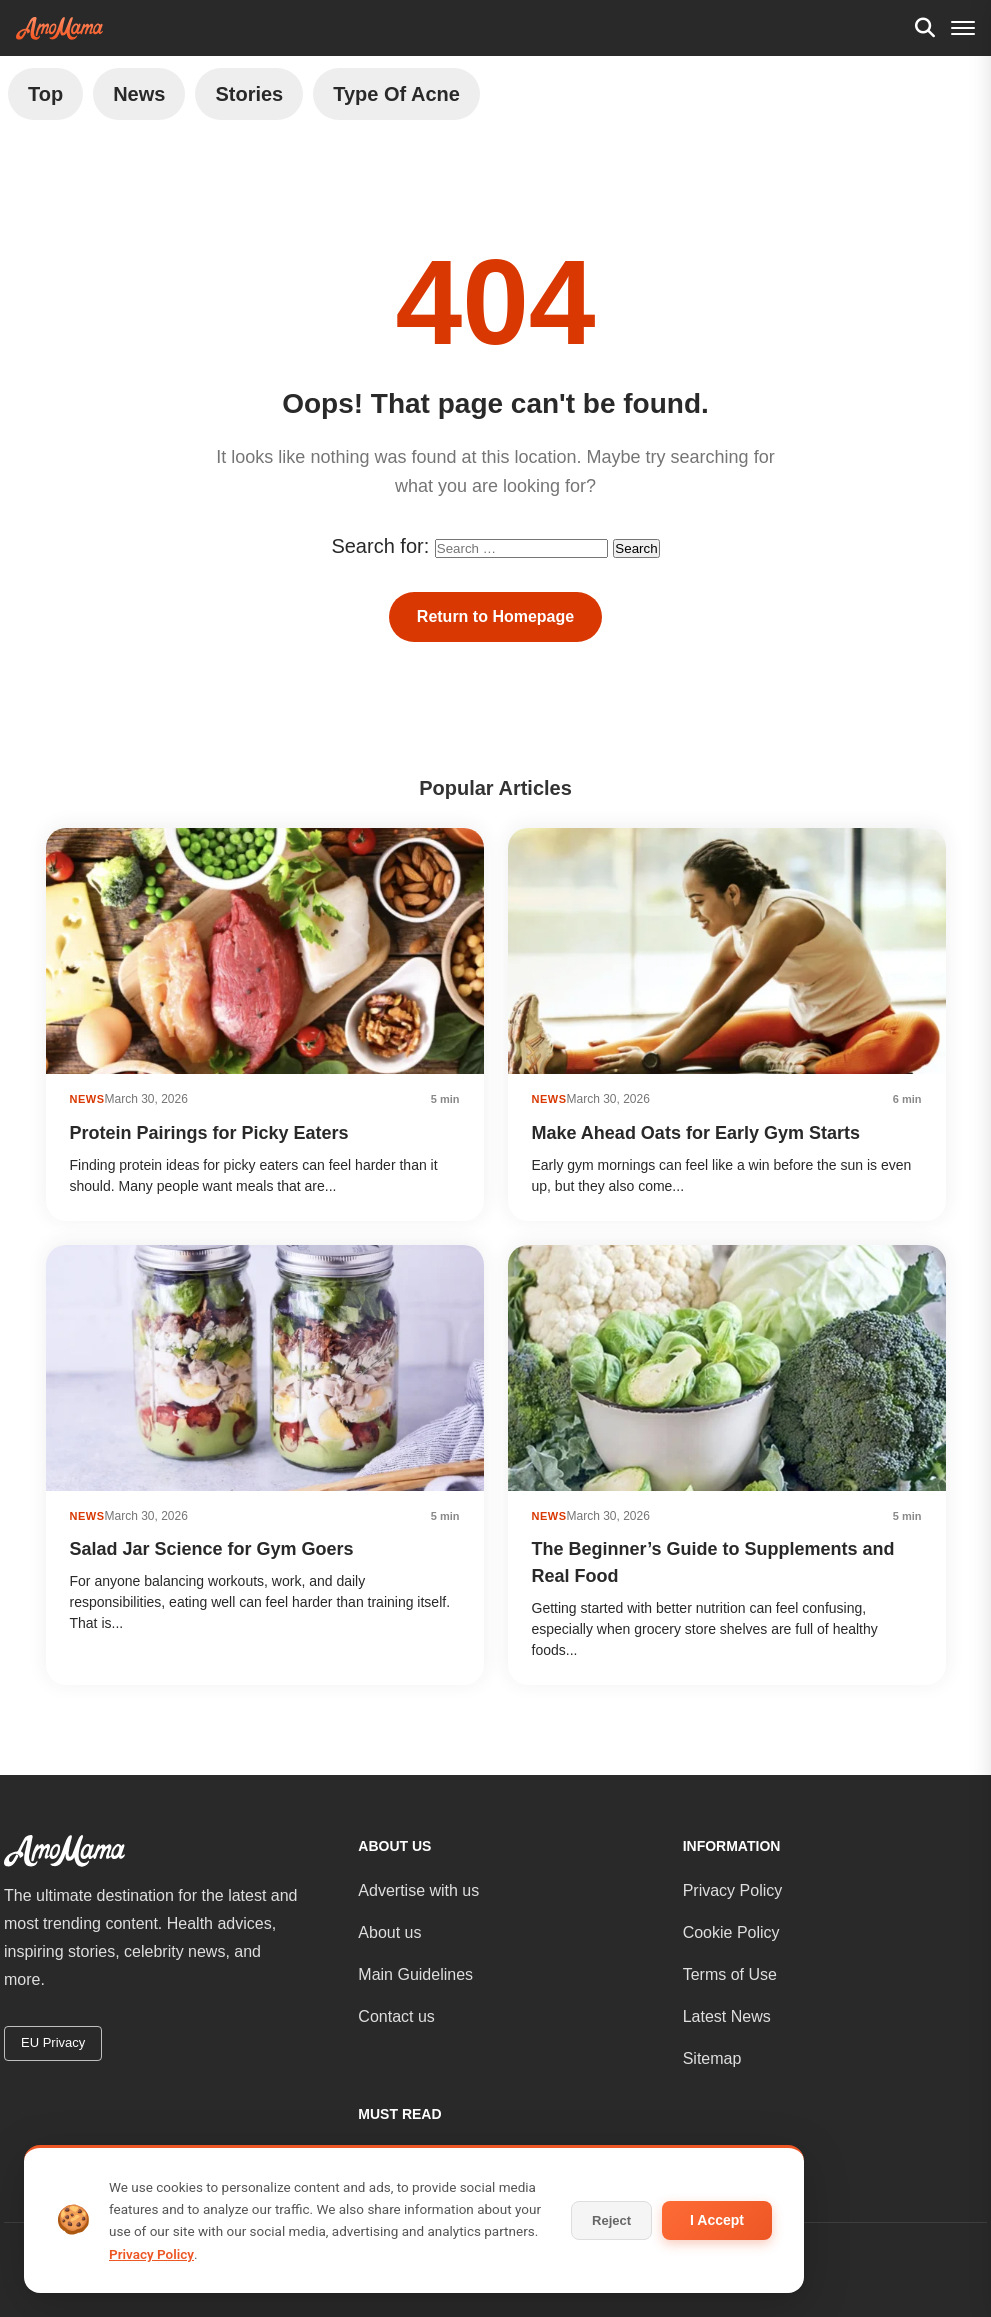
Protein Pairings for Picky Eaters (209, 1133)
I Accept (717, 2220)
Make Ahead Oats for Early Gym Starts (696, 1133)
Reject (611, 2220)
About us (389, 1932)
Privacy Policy (733, 1890)
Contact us (396, 2016)
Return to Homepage (495, 616)
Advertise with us (418, 1890)
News (139, 94)
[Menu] (963, 28)
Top (45, 94)
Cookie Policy (731, 1932)
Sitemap (712, 2058)
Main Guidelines (415, 1974)
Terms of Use (730, 1974)
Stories (249, 94)
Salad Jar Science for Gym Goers (212, 1549)
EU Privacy (53, 2042)
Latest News (727, 2016)
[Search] (925, 28)
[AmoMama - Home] (59, 28)
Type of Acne (396, 94)
